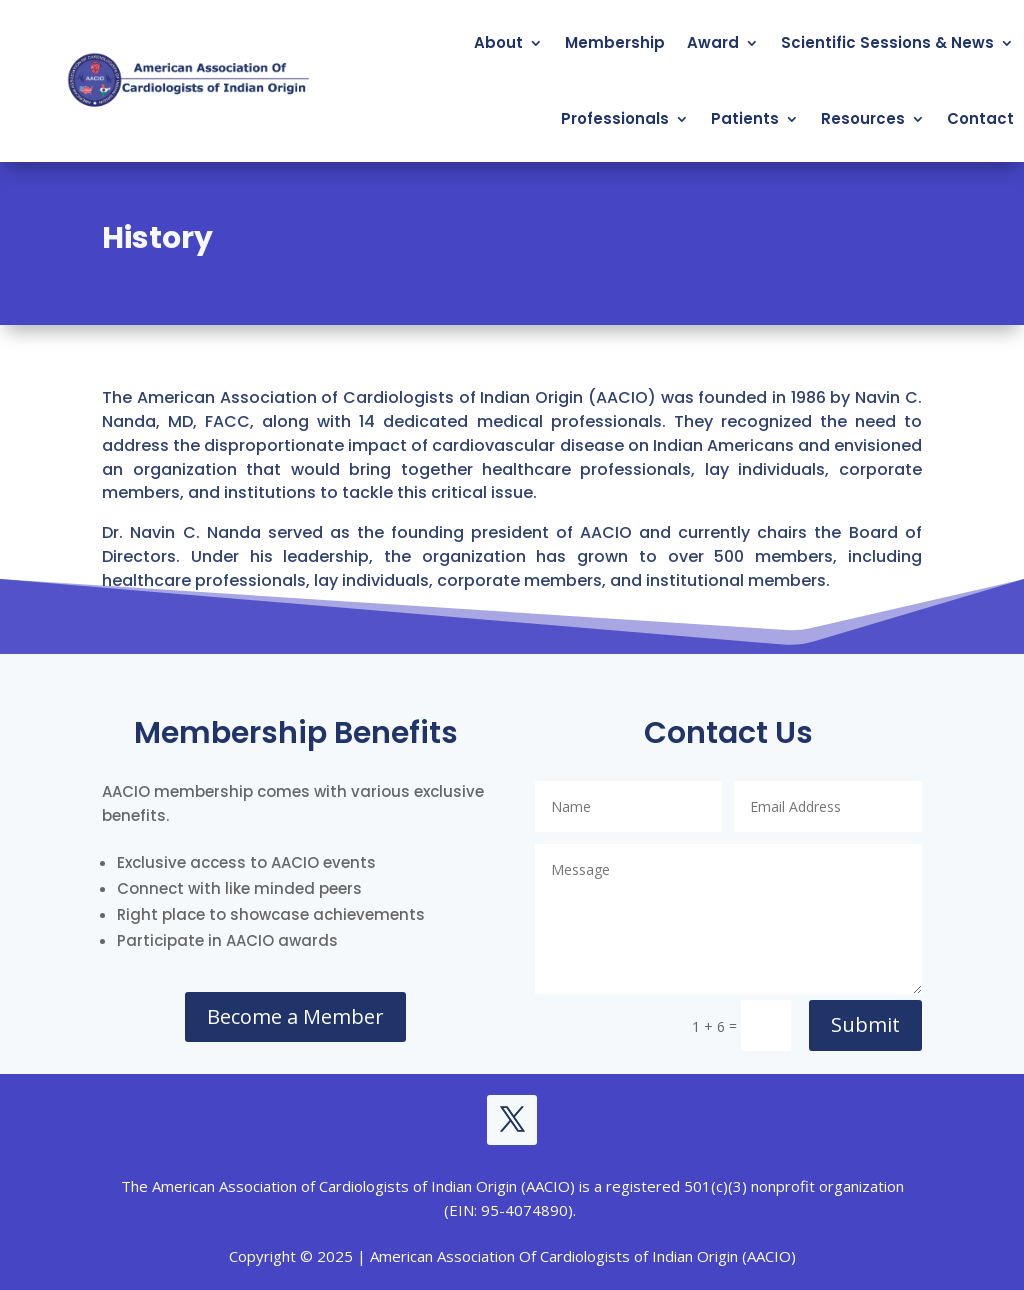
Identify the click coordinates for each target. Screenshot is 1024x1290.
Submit (865, 1024)
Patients (745, 118)
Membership (615, 42)
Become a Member (295, 1016)
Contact (980, 118)
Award (713, 42)
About (498, 42)
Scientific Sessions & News (887, 42)
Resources (863, 118)
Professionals (615, 118)
